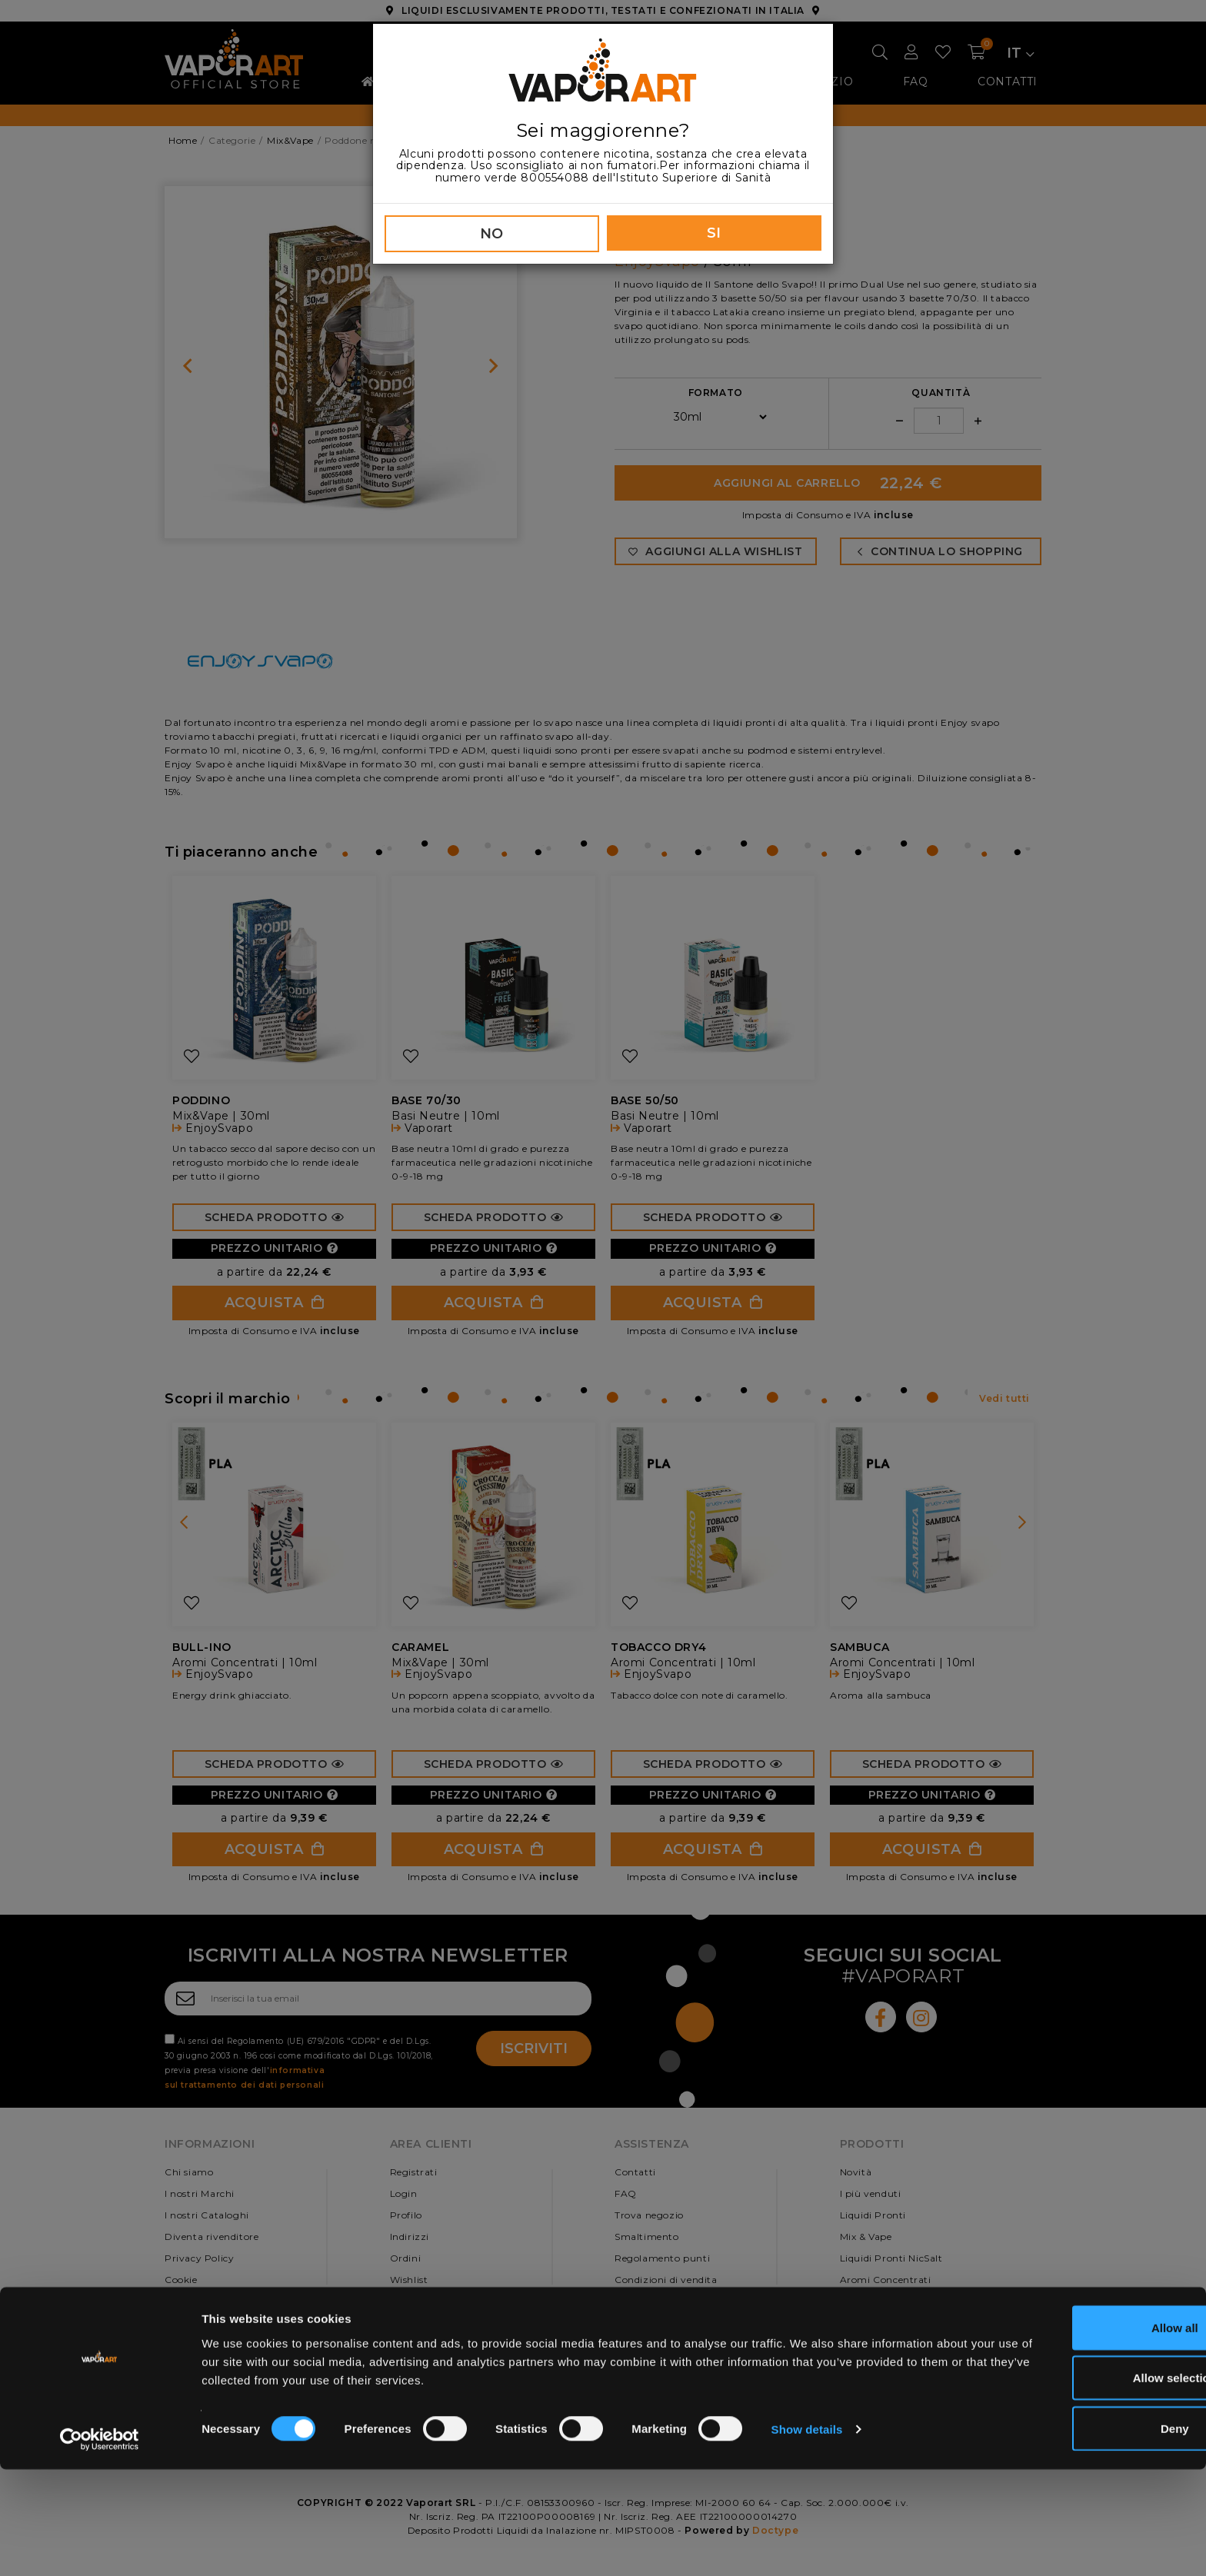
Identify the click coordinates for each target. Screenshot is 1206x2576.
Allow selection (1077, 2484)
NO (492, 233)
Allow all (1077, 2434)
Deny (1078, 2534)
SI (714, 233)
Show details (807, 2536)
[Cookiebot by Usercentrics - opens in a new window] (99, 2546)
